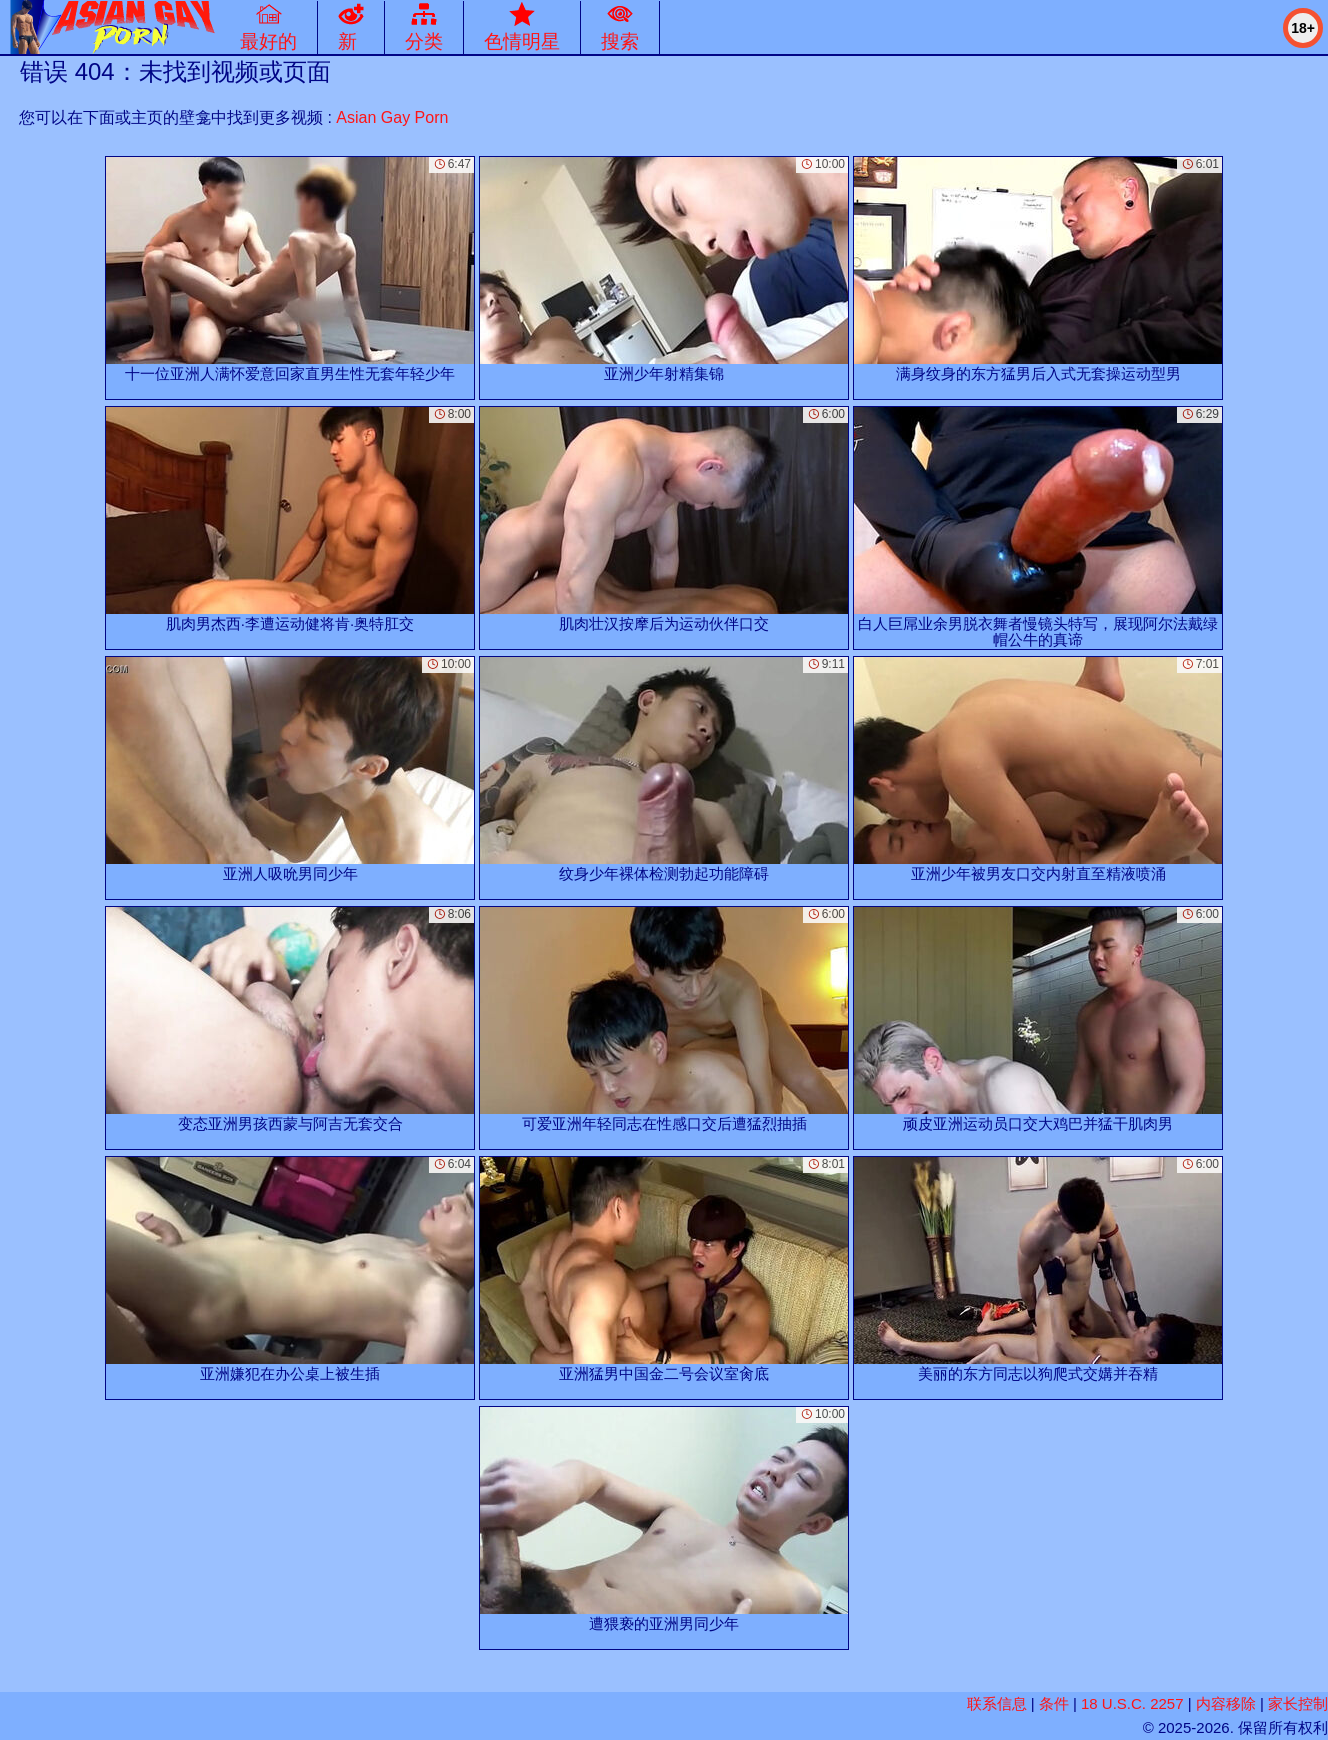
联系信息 (997, 1703)
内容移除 (1226, 1703)
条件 (1054, 1703)
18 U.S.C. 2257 (1132, 1703)
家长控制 (1298, 1703)
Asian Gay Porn (392, 117)
